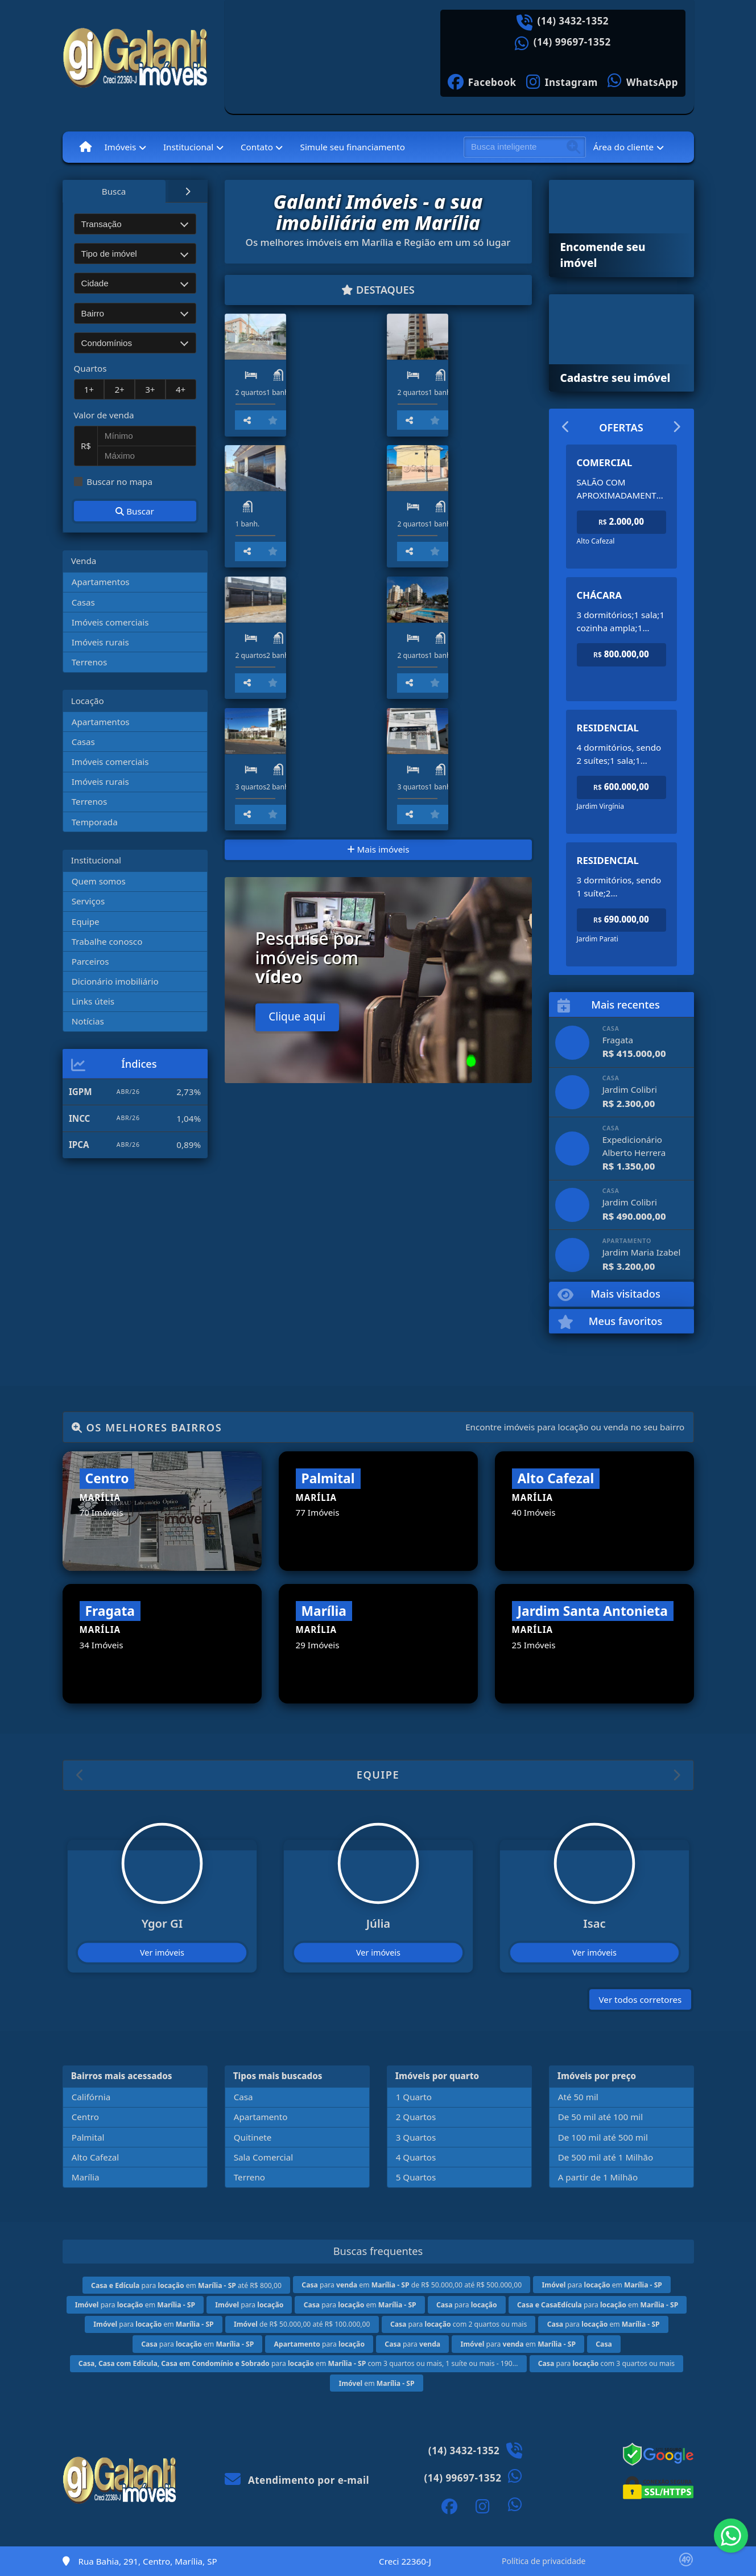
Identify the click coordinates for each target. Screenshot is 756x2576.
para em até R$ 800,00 (186, 2285)
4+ (180, 389)
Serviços (88, 901)
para (249, 2305)
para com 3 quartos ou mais (606, 2363)
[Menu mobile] (86, 147)
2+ (119, 389)
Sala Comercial (263, 2157)
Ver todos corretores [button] (640, 1999)
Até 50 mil (578, 2096)
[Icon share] (482, 81)
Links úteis (93, 1001)
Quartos (90, 368)
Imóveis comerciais (110, 622)
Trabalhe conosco (107, 941)
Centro (85, 2116)
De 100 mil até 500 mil (603, 2137)
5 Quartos (416, 2177)
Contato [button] (257, 147)
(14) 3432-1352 (573, 21)
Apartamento (261, 2116)
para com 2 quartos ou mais (458, 2324)
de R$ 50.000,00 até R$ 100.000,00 (302, 2324)
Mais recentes (608, 1005)
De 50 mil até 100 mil (600, 2116)
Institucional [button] (188, 147)
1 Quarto (414, 2096)
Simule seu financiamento (352, 147)
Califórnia (91, 2096)
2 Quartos (416, 2116)
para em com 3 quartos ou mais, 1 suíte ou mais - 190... (298, 2363)
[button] (80, 1775)
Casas (83, 602)
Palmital (88, 2137)
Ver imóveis (162, 1952)
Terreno (249, 2177)
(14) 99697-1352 (572, 42)
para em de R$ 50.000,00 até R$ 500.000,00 (411, 2285)
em (376, 2383)
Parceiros (90, 961)
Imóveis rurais (100, 642)
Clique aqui (296, 1267)
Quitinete (253, 2137)
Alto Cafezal (95, 2157)
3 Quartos (416, 2137)
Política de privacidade (543, 2561)
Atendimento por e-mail (297, 2480)
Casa (243, 2096)
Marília (86, 2177)
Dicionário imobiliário (115, 981)
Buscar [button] (134, 511)
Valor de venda (104, 415)
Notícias (88, 1021)
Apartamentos (101, 581)
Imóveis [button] (120, 147)
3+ (150, 389)
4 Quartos (416, 2157)
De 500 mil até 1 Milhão (605, 2157)
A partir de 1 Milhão (598, 2177)
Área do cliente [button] (623, 147)
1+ (89, 389)
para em (602, 2285)
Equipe (86, 921)
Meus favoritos (610, 1322)
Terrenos (90, 662)
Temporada (95, 822)
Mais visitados (608, 1294)
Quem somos (99, 881)
